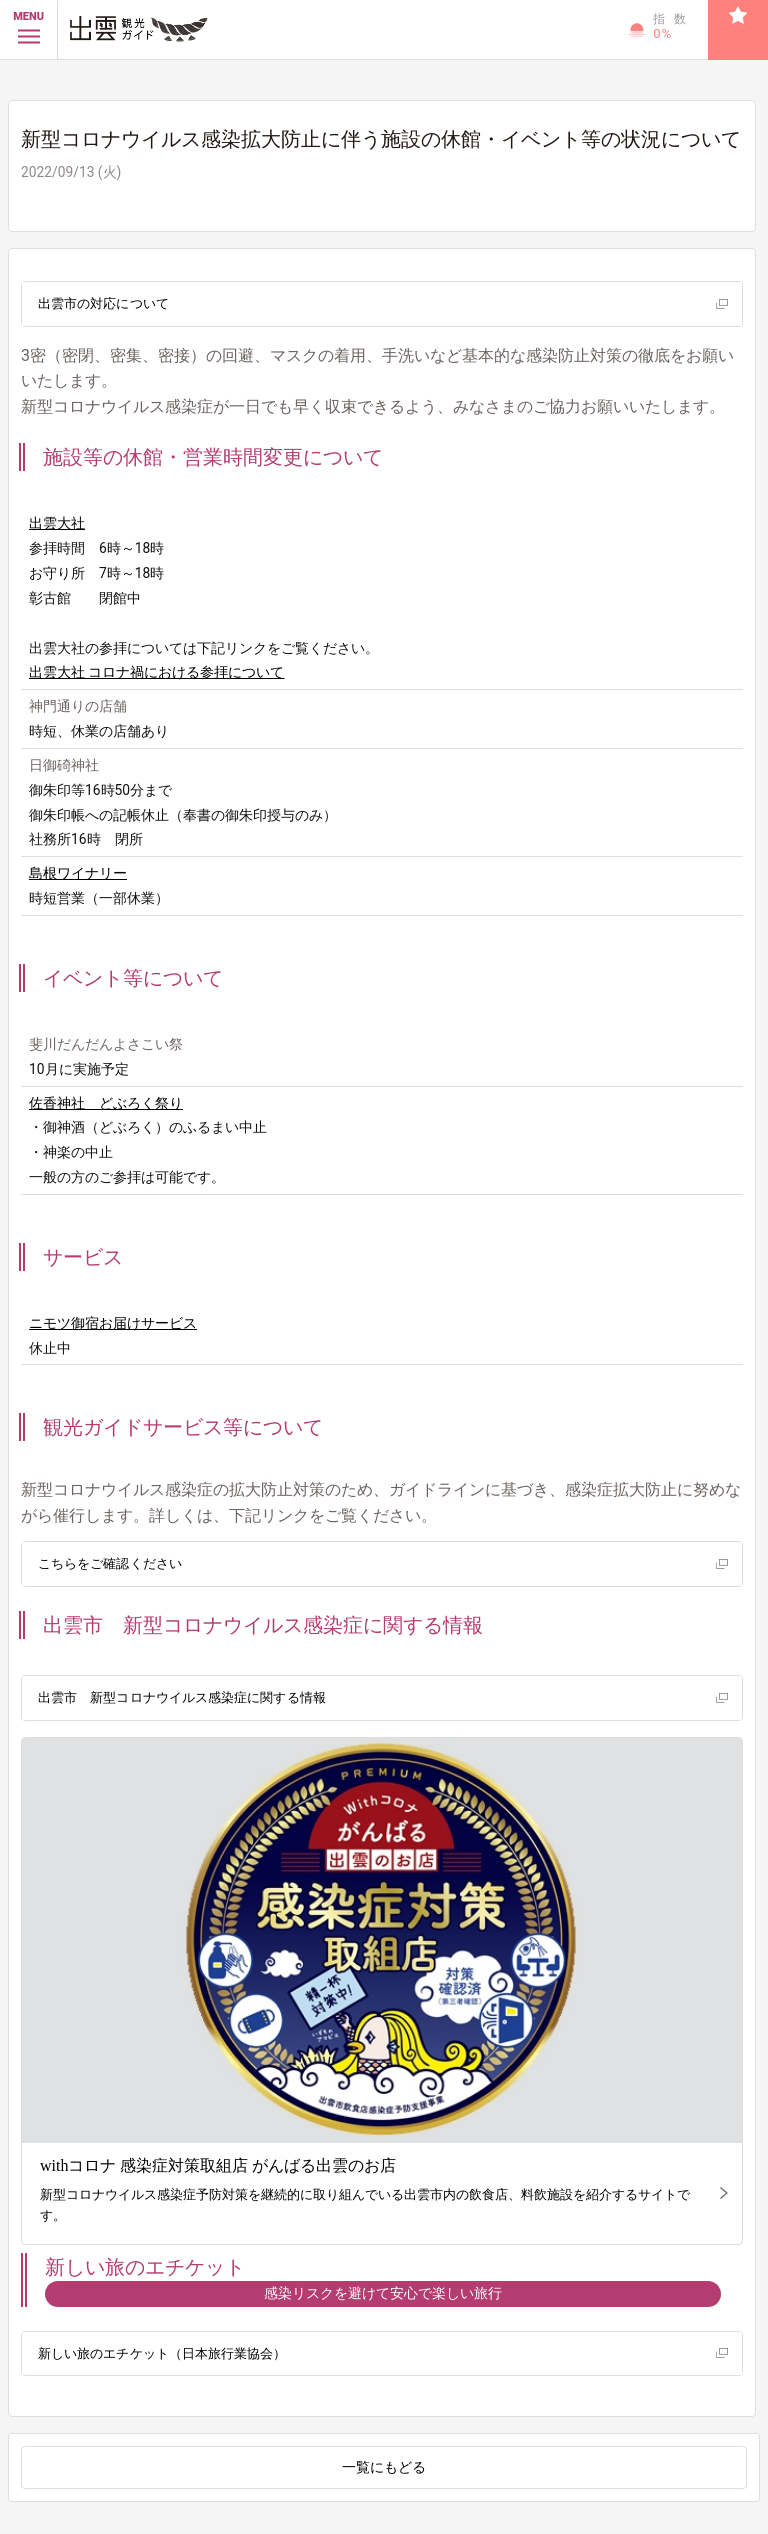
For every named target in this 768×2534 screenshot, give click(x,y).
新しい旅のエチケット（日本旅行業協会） (161, 2353)
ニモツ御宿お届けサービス (113, 1323)
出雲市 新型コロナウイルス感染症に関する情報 (181, 1697)
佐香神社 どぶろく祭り (106, 1103)
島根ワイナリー (78, 873)
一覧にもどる (384, 2467)
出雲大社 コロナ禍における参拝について (156, 672)
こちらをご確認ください (109, 1563)
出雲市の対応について (103, 303)
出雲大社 (57, 523)
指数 (673, 26)
